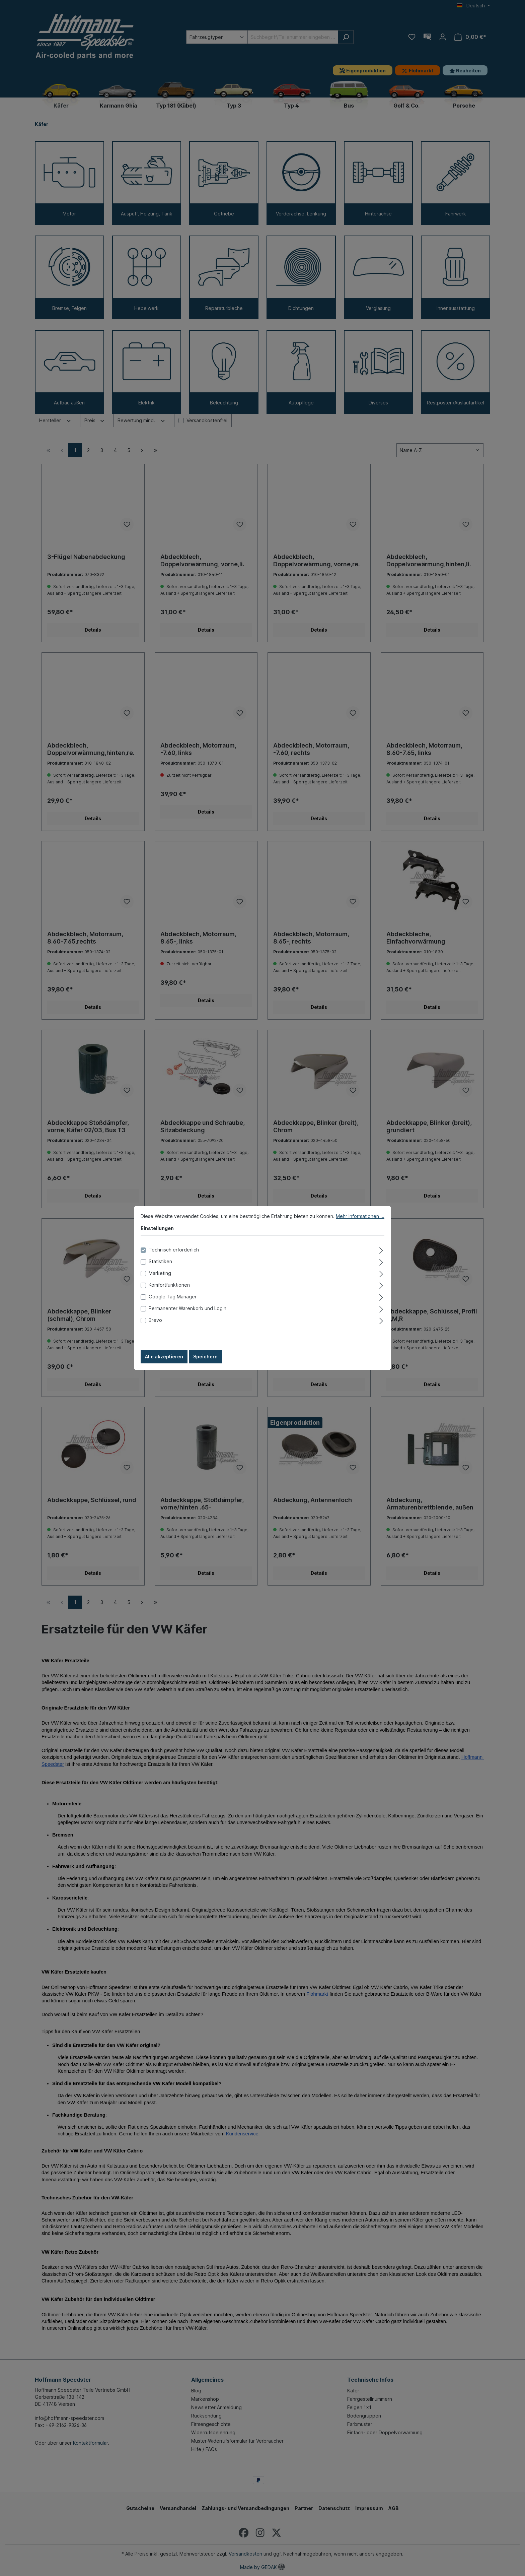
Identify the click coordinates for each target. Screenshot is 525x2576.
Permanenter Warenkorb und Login (187, 1308)
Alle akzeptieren (164, 1356)
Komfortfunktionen (169, 1285)
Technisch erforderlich (174, 1249)
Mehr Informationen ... (360, 1216)
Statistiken (160, 1261)
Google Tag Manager (173, 1296)
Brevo (155, 1320)
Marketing (160, 1273)
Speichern (205, 1356)
